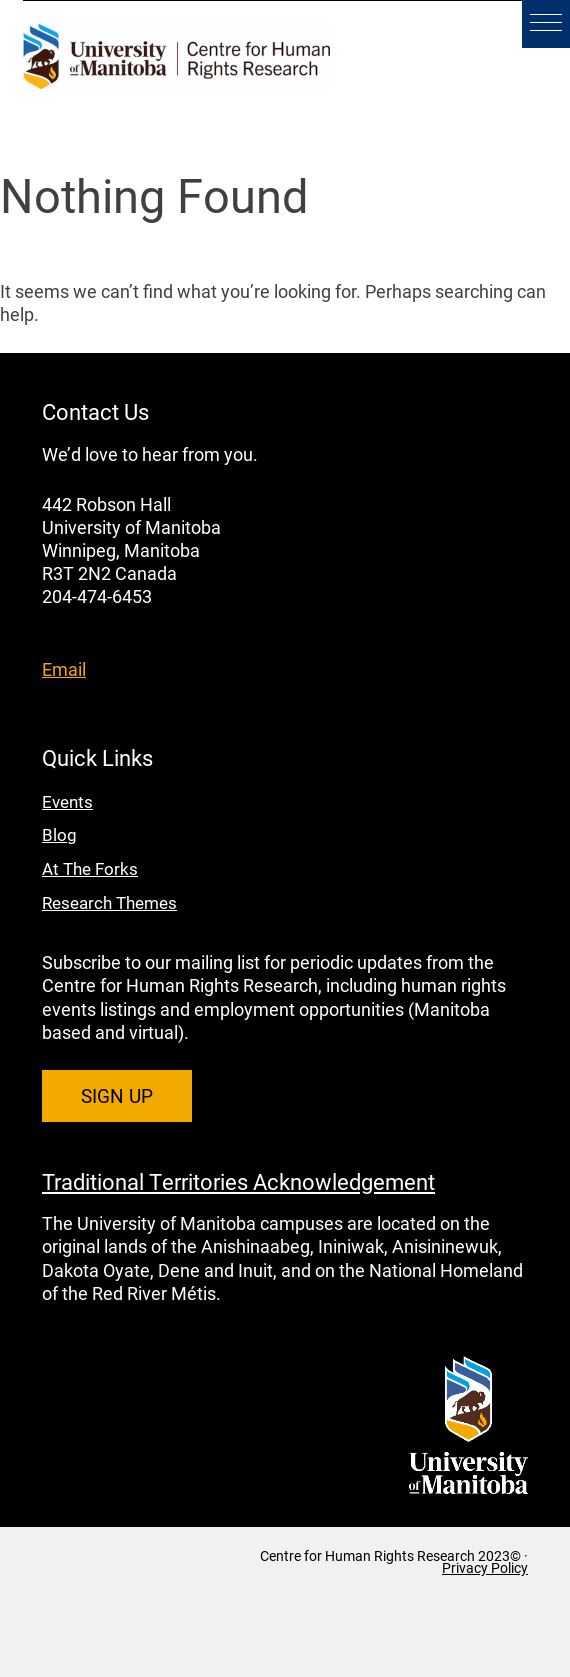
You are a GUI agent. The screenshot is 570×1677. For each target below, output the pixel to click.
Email (64, 669)
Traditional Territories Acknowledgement (238, 1181)
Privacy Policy (485, 1568)
